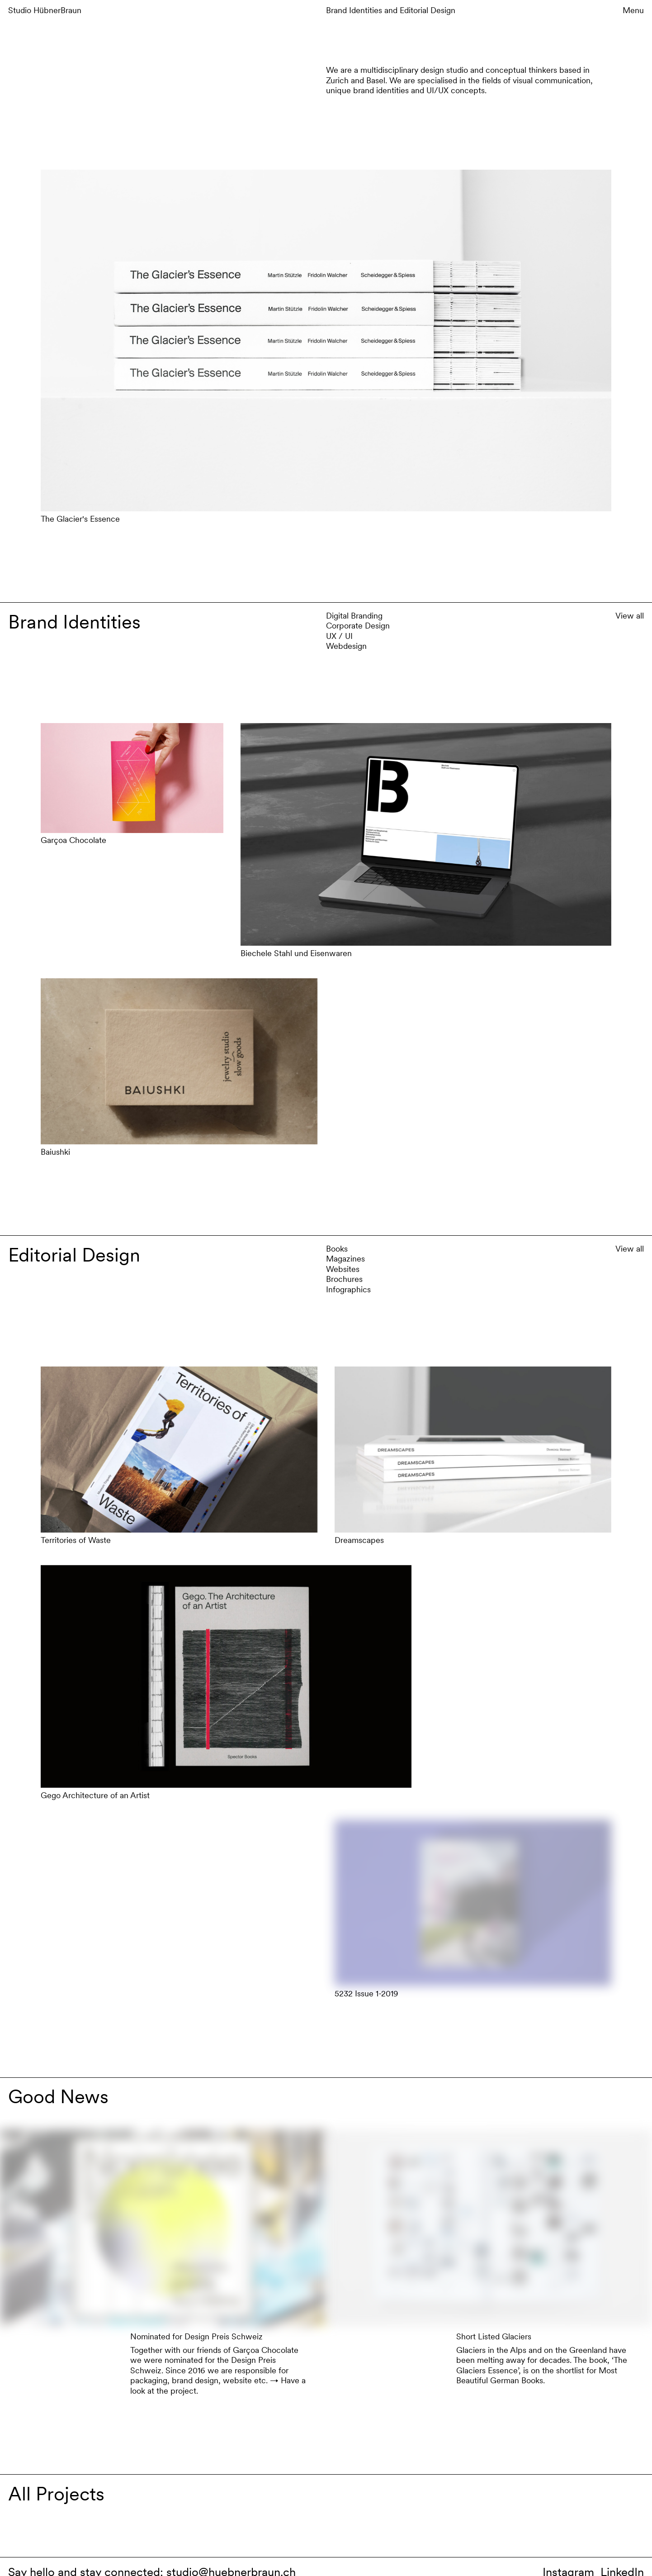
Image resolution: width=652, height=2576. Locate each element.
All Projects (56, 2494)
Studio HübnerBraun (44, 10)
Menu (633, 10)
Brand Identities (355, 10)
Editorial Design (427, 10)
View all (629, 616)
